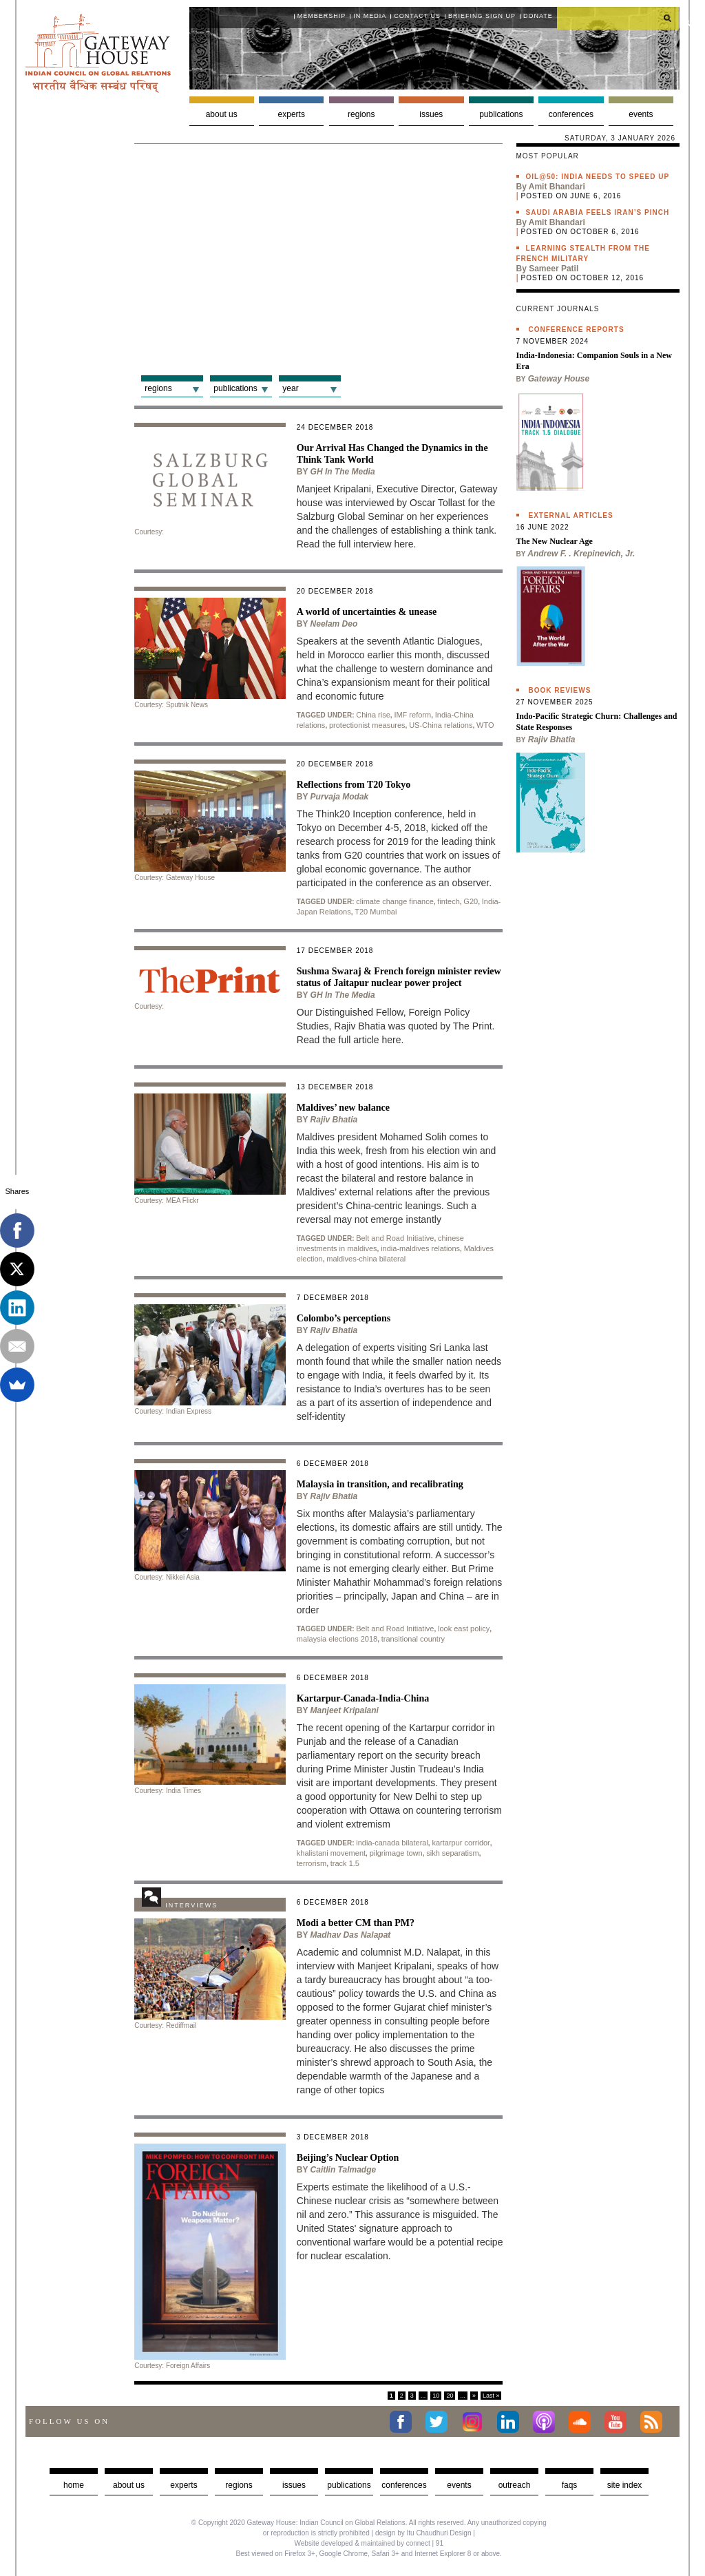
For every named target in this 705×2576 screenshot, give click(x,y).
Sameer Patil (553, 268)
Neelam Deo (334, 624)
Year (290, 388)
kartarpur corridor (461, 1843)
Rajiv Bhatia (334, 1119)
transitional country (413, 1639)
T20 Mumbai (376, 912)
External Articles (571, 515)
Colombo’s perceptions (344, 1318)
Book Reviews (560, 690)
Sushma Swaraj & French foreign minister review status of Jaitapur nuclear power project (399, 977)
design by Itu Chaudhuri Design (423, 2533)
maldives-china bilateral (366, 1259)
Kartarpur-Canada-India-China (363, 1698)
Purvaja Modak (340, 797)
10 (435, 2395)
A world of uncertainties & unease (366, 612)
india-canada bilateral (392, 1843)
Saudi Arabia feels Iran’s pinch (598, 212)
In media (369, 15)
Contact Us (417, 15)
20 (449, 2395)
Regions (361, 114)
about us (129, 2485)
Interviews (191, 1905)
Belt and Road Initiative (395, 1238)
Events (641, 114)
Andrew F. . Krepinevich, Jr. (581, 553)
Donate (538, 15)
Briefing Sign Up (482, 15)
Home (73, 2485)
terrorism (311, 1863)
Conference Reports (576, 329)
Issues (431, 114)
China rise (373, 715)
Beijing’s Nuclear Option (348, 2158)
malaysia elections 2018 (337, 1639)
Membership (321, 15)
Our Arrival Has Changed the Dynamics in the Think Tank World (392, 454)
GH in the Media (343, 472)
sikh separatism (452, 1853)
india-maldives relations (420, 1248)
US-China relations (440, 725)
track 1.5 (344, 1863)
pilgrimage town (396, 1853)
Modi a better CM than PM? (355, 1923)
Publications (501, 114)
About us (222, 114)
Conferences (571, 114)
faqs (570, 2485)
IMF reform (412, 715)
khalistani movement (331, 1853)
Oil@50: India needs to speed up (598, 176)
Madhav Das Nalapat (351, 1935)
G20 (470, 901)
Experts (291, 114)
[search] (618, 18)
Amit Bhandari (557, 186)
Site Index (624, 2485)
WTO (485, 725)
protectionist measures (367, 725)
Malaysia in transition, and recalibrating (380, 1484)
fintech (448, 901)
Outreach (514, 2485)
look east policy (464, 1628)
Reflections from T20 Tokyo (354, 784)
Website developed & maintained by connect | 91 (369, 2543)
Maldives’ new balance (343, 1107)
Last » (491, 2395)
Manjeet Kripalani (345, 1710)
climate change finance (395, 901)
